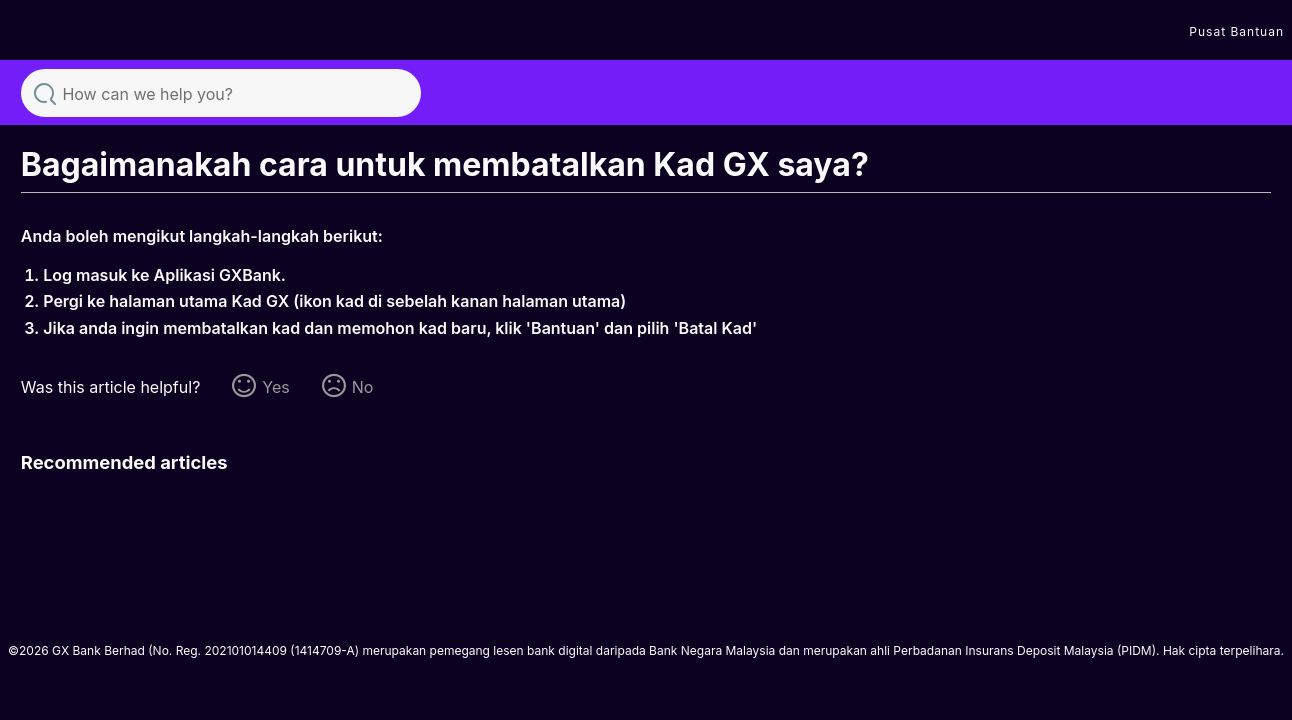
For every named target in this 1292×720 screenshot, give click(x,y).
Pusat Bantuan (1236, 31)
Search (45, 92)
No (363, 387)
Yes (275, 387)
